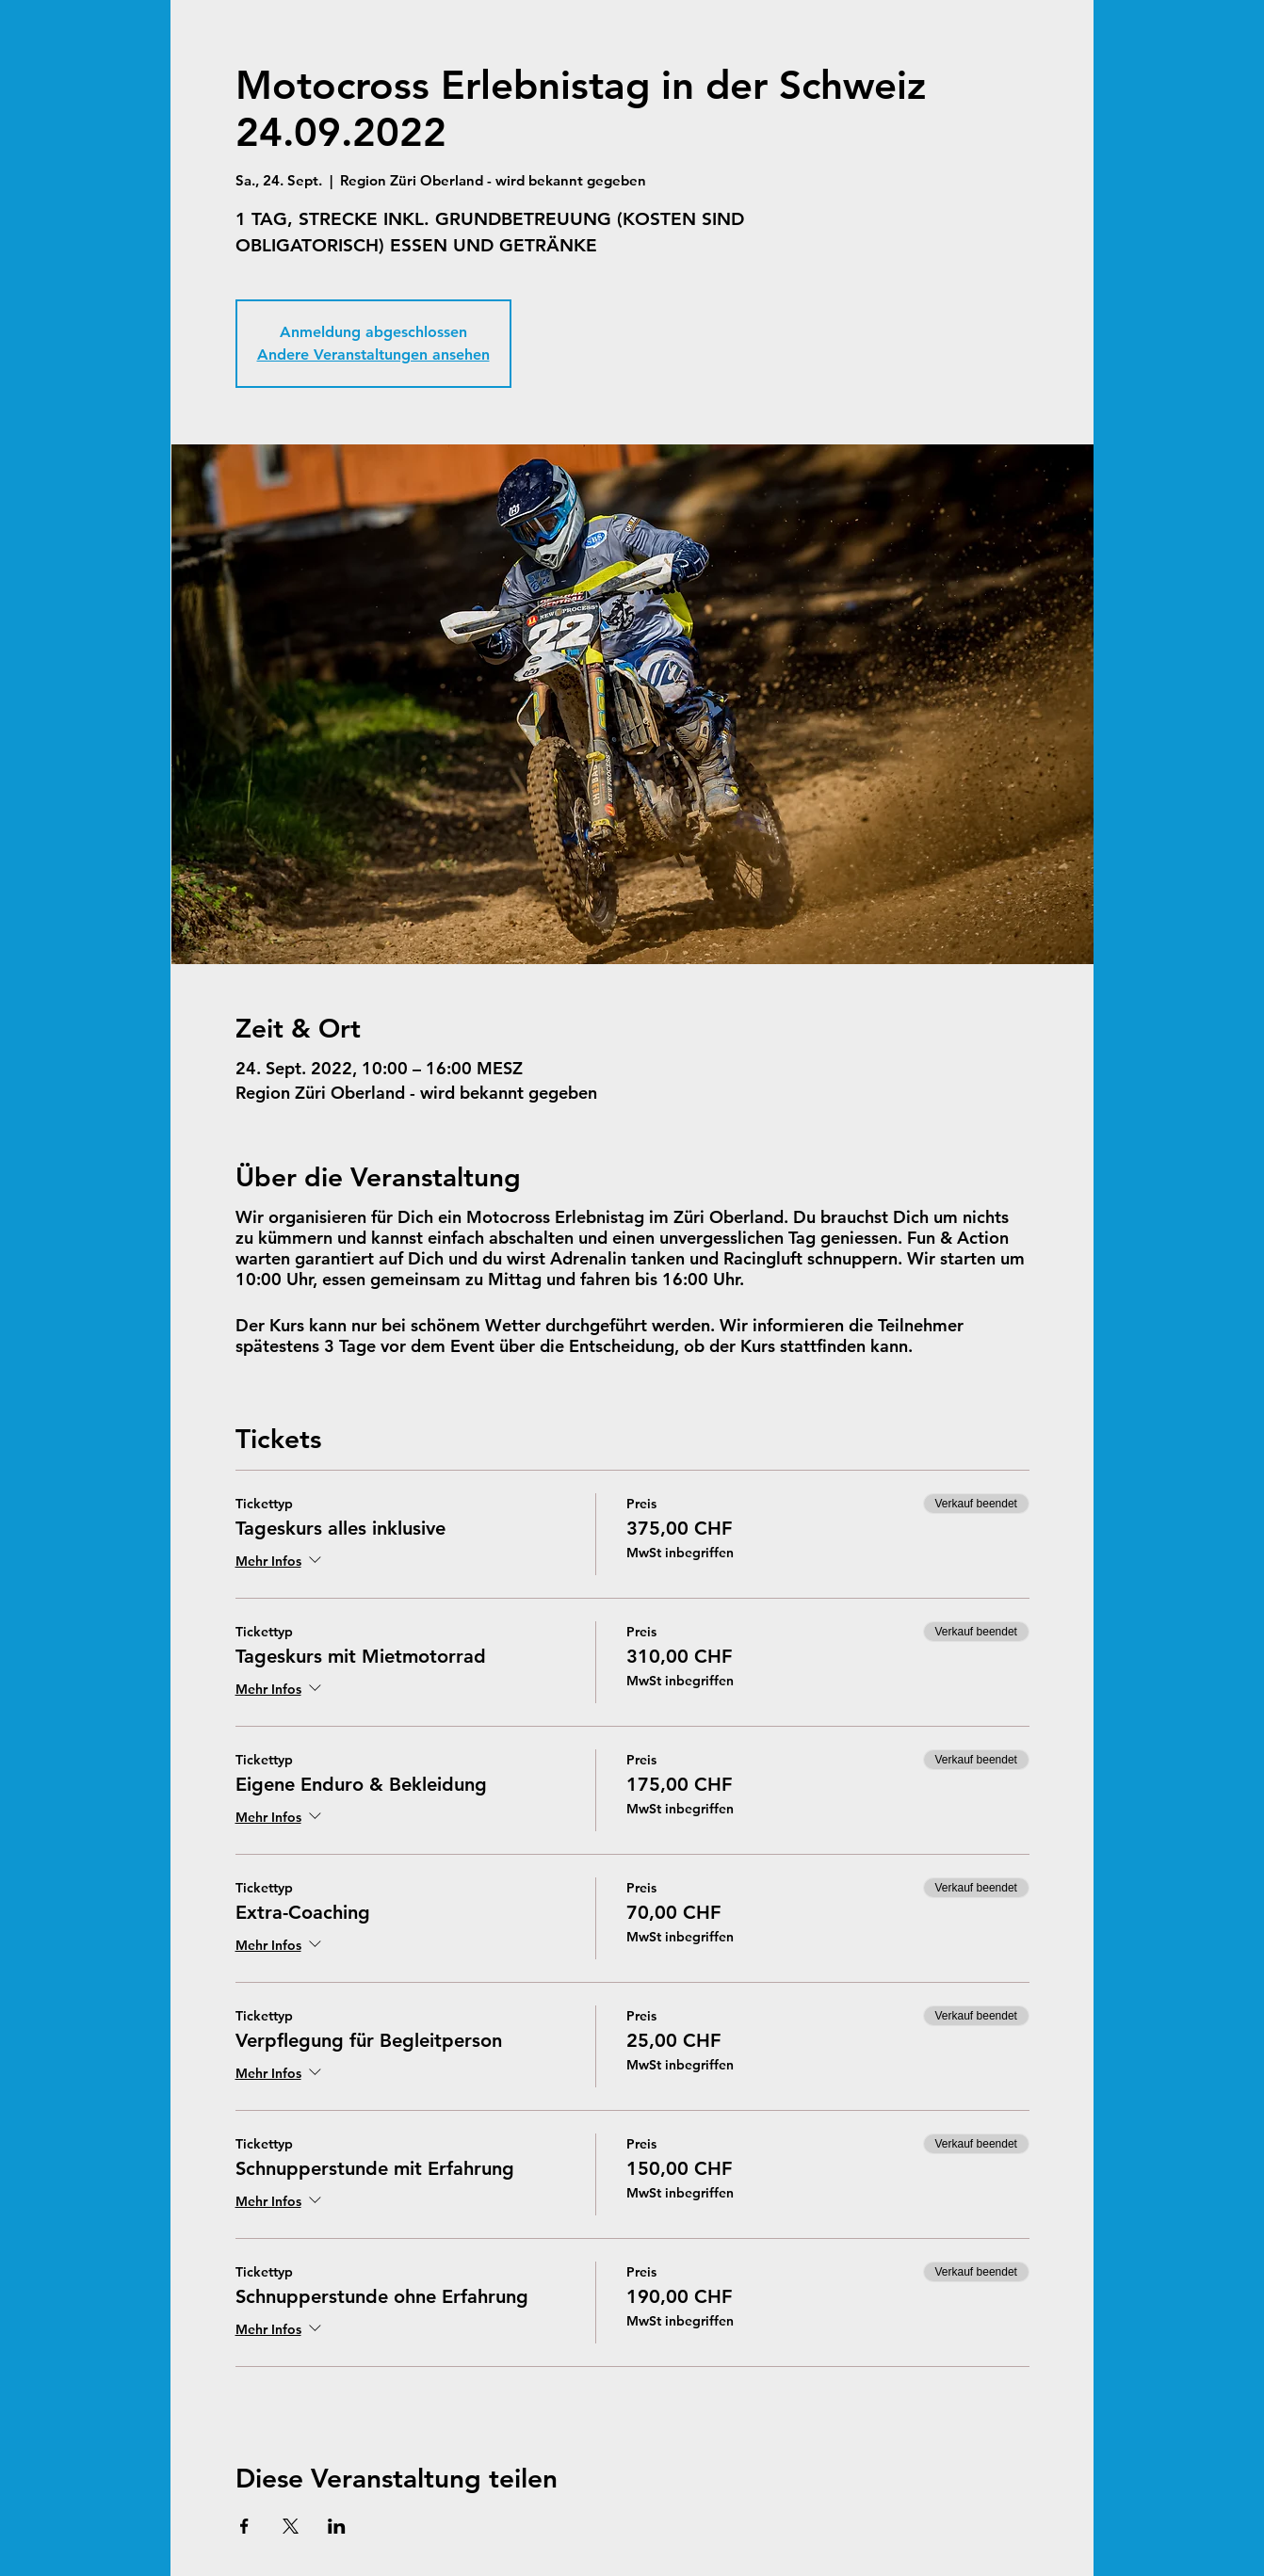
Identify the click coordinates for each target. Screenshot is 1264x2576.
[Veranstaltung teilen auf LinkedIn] (337, 2526)
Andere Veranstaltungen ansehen (373, 354)
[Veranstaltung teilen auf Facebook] (244, 2526)
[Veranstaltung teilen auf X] (291, 2526)
